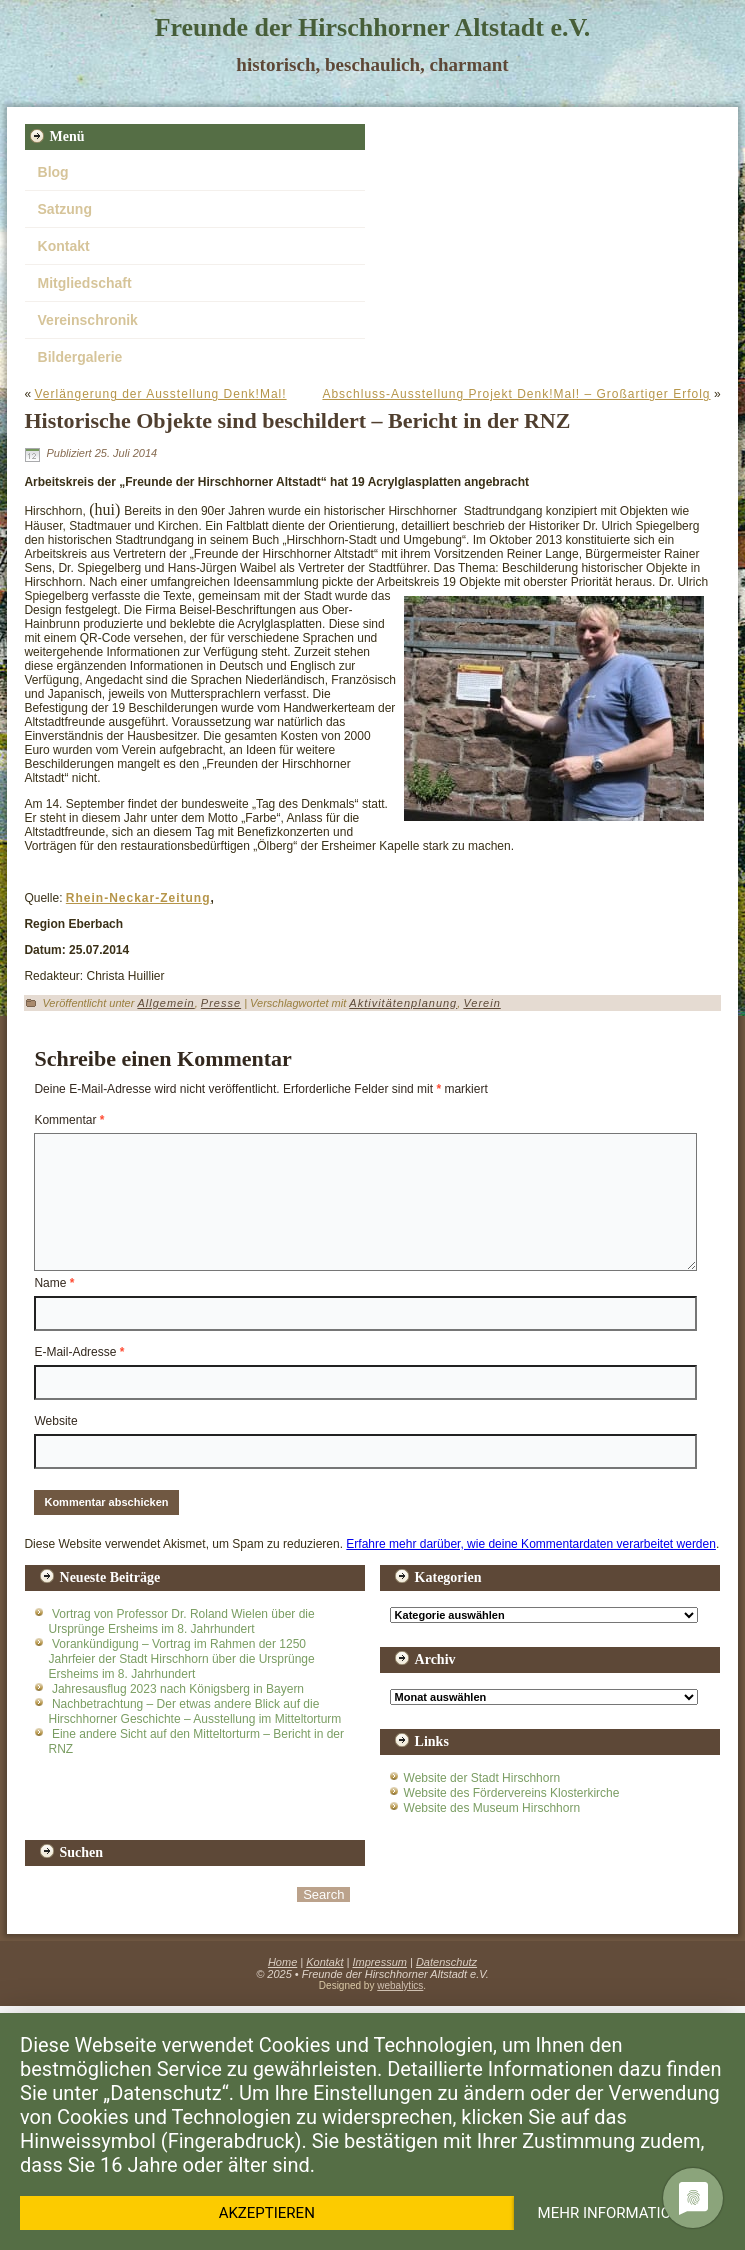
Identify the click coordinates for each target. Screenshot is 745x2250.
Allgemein (165, 1003)
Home (282, 1962)
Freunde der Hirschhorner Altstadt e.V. (373, 27)
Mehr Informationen (619, 2213)
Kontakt (64, 246)
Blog (53, 172)
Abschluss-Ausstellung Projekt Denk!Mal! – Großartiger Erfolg (516, 394)
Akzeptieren (267, 2213)
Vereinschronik (88, 320)
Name (54, 1283)
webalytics (400, 1985)
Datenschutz (446, 1962)
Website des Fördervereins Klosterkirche (512, 1793)
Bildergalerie (80, 357)
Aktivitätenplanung (403, 1003)
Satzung (65, 209)
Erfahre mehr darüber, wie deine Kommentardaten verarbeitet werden (531, 1544)
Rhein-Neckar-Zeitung (138, 898)
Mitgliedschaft (85, 283)
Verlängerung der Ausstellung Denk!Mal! (160, 394)
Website (55, 1421)
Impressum (380, 1962)
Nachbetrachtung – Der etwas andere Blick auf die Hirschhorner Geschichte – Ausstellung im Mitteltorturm (195, 1711)
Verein (481, 1003)
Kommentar (69, 1120)
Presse (221, 1003)
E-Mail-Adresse (79, 1352)
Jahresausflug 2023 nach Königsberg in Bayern (178, 1689)
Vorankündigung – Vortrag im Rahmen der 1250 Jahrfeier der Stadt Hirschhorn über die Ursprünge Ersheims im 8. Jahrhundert (182, 1659)
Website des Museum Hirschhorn (492, 1808)
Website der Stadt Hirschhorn (482, 1778)
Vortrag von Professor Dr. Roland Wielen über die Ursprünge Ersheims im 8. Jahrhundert (182, 1621)
